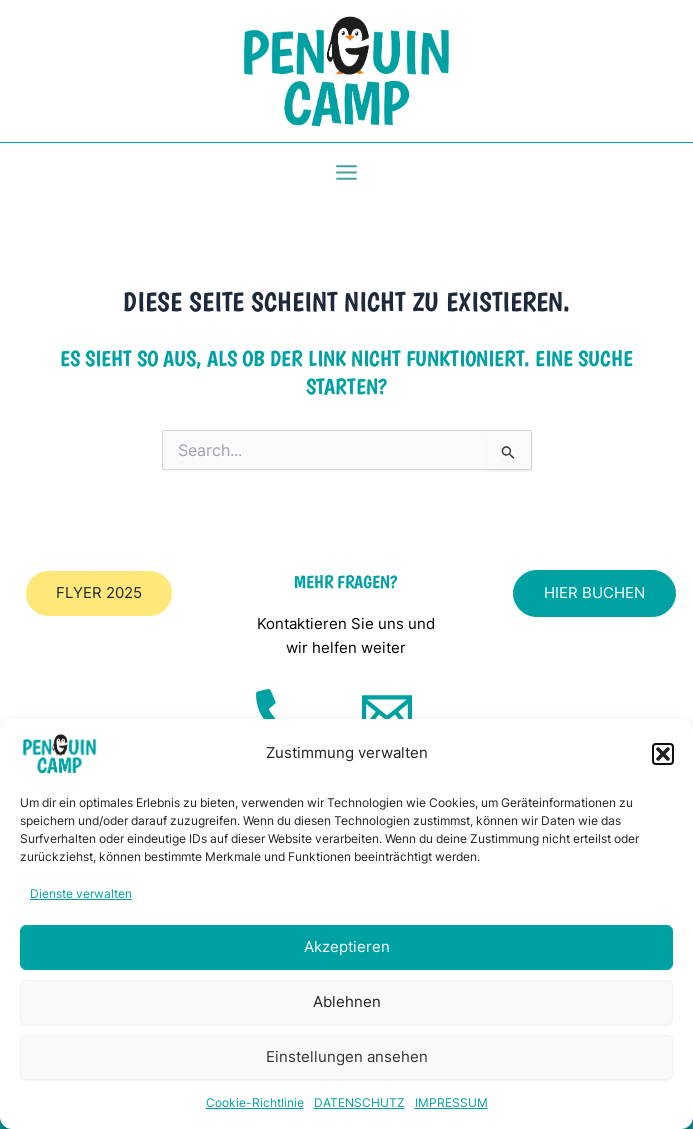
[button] (663, 754)
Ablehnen (347, 1001)
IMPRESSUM (451, 1102)
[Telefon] (281, 714)
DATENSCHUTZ (359, 1102)
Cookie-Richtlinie (255, 1102)
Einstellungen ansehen (347, 1056)
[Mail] (387, 714)
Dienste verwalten (81, 893)
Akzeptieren (347, 946)
